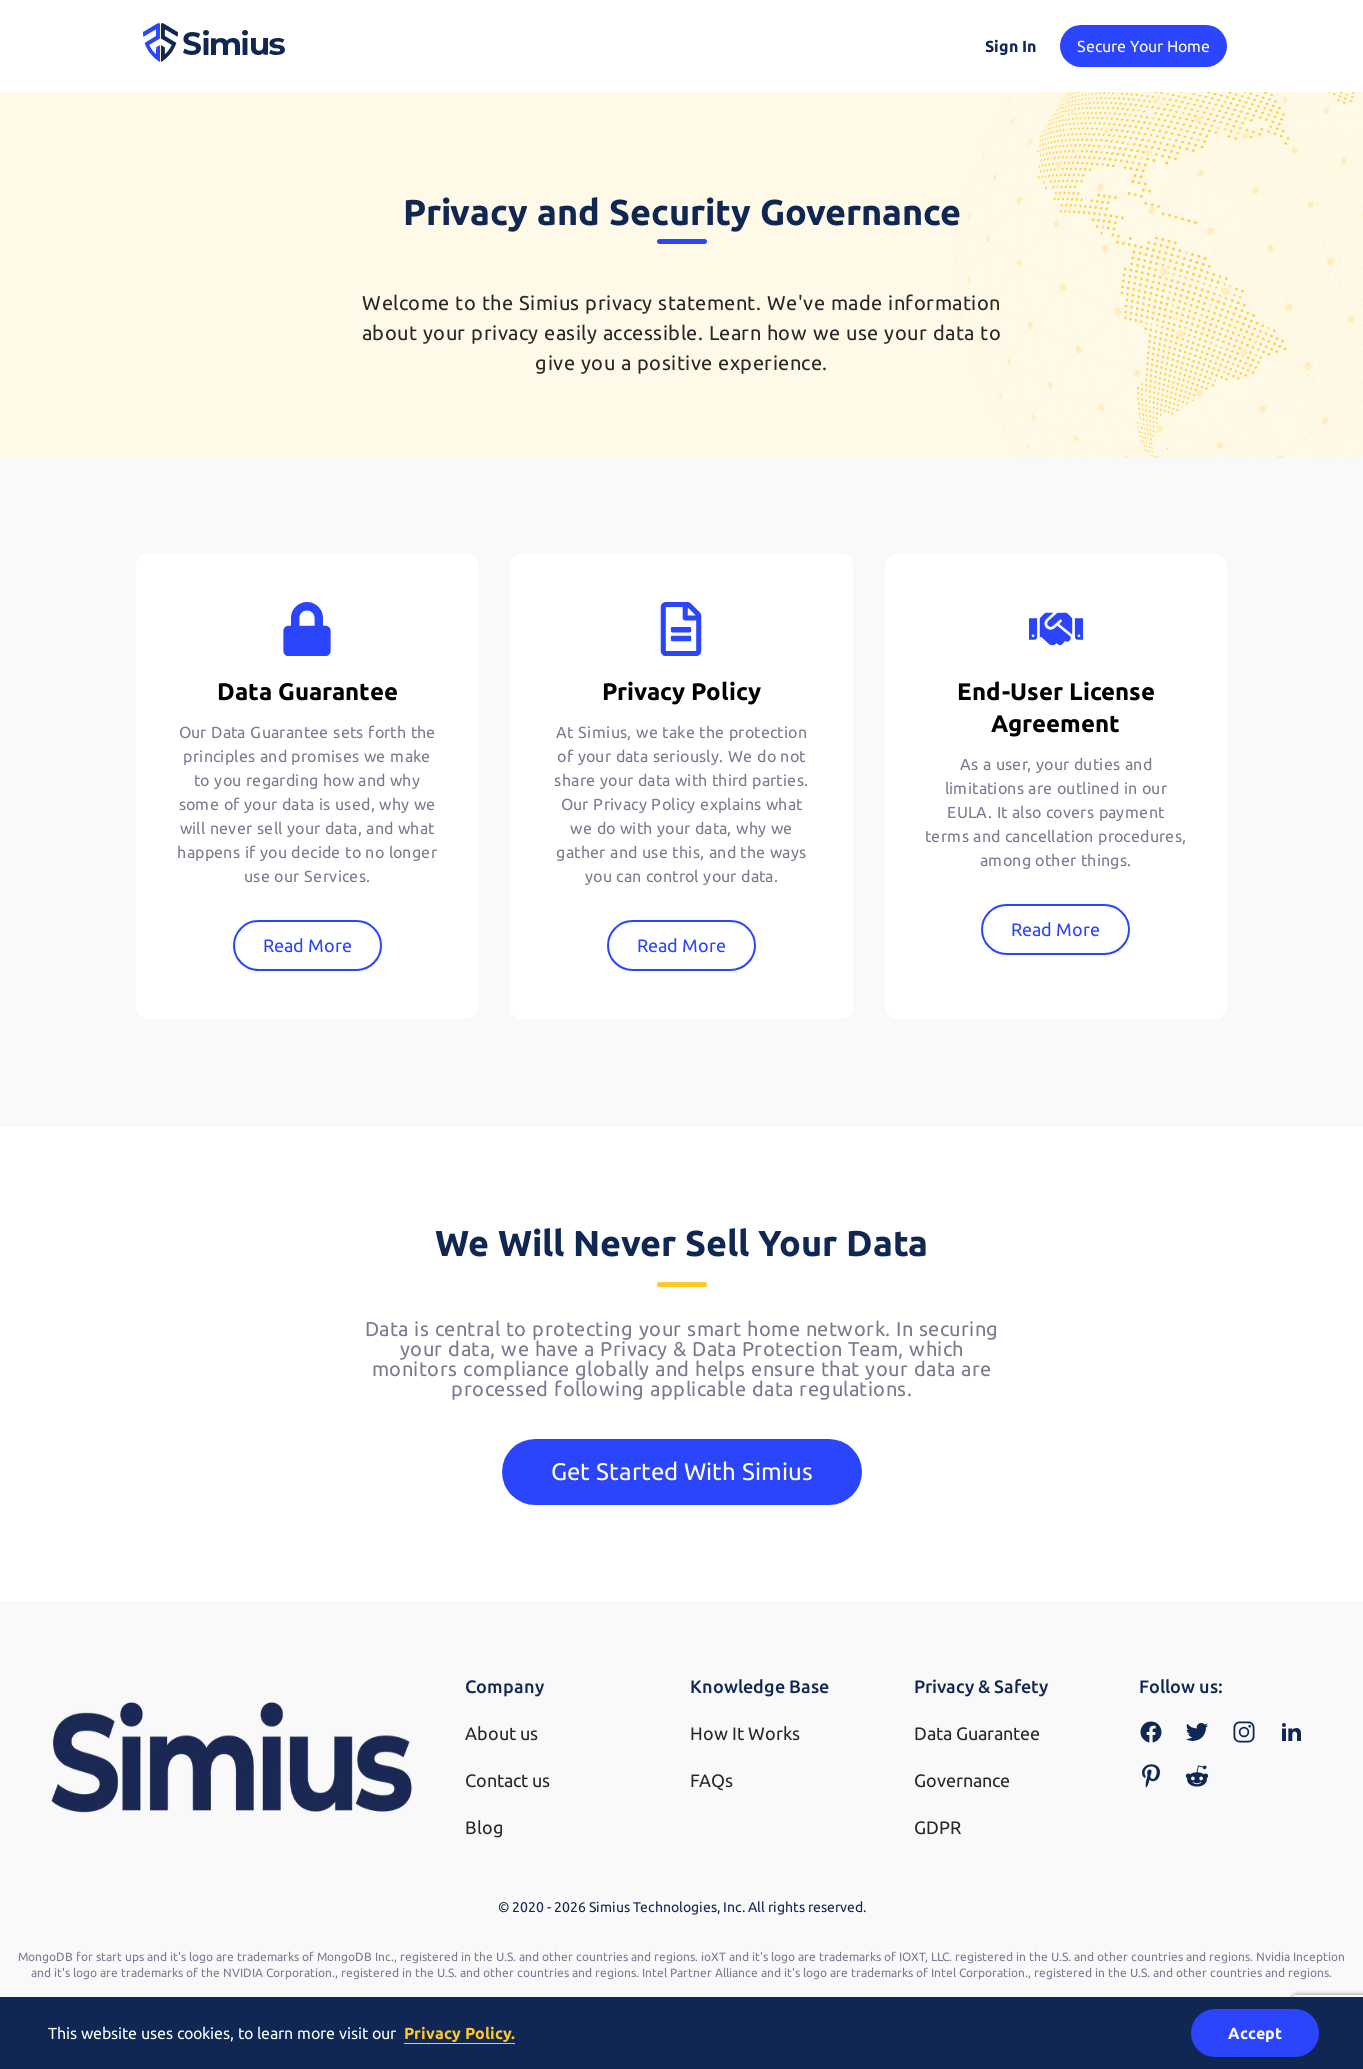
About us (501, 1733)
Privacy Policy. (459, 2033)
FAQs (711, 1780)
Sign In (1010, 46)
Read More (307, 945)
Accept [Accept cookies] (1255, 2033)
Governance (962, 1780)
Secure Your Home (1143, 46)
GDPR (937, 1827)
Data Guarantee (977, 1733)
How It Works (745, 1733)
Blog (484, 1827)
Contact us (507, 1780)
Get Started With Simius (682, 1471)
